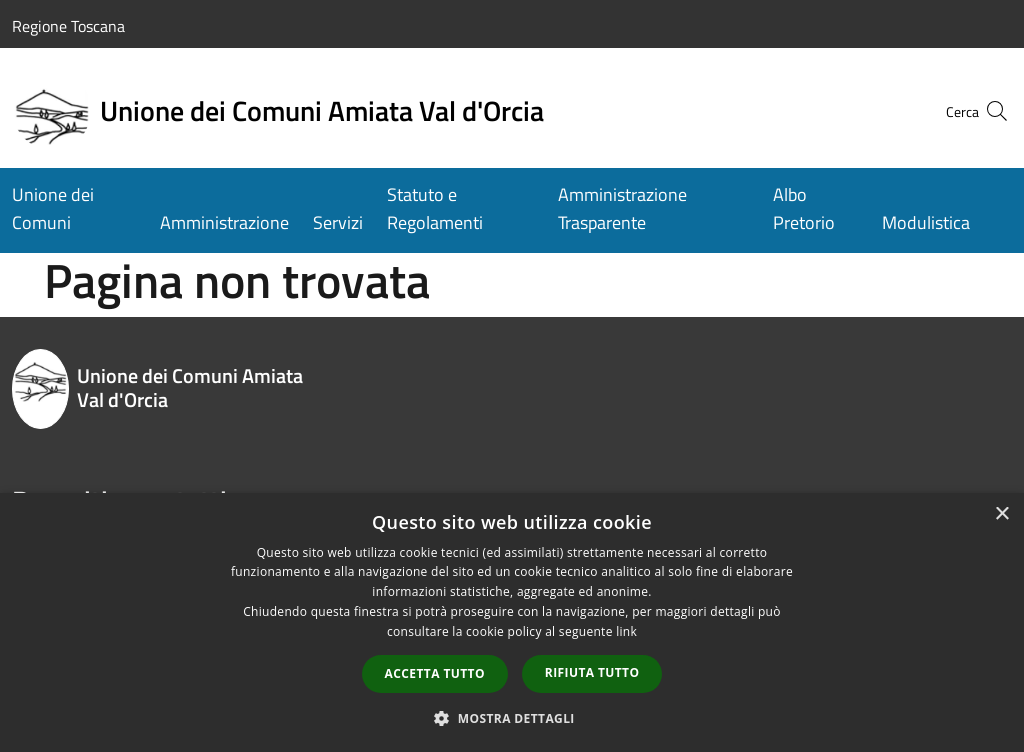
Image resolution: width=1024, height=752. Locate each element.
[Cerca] (988, 111)
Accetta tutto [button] (435, 673)
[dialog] (512, 622)
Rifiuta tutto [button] (592, 672)
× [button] (1001, 514)
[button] (512, 718)
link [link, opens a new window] (626, 631)
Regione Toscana (68, 26)
